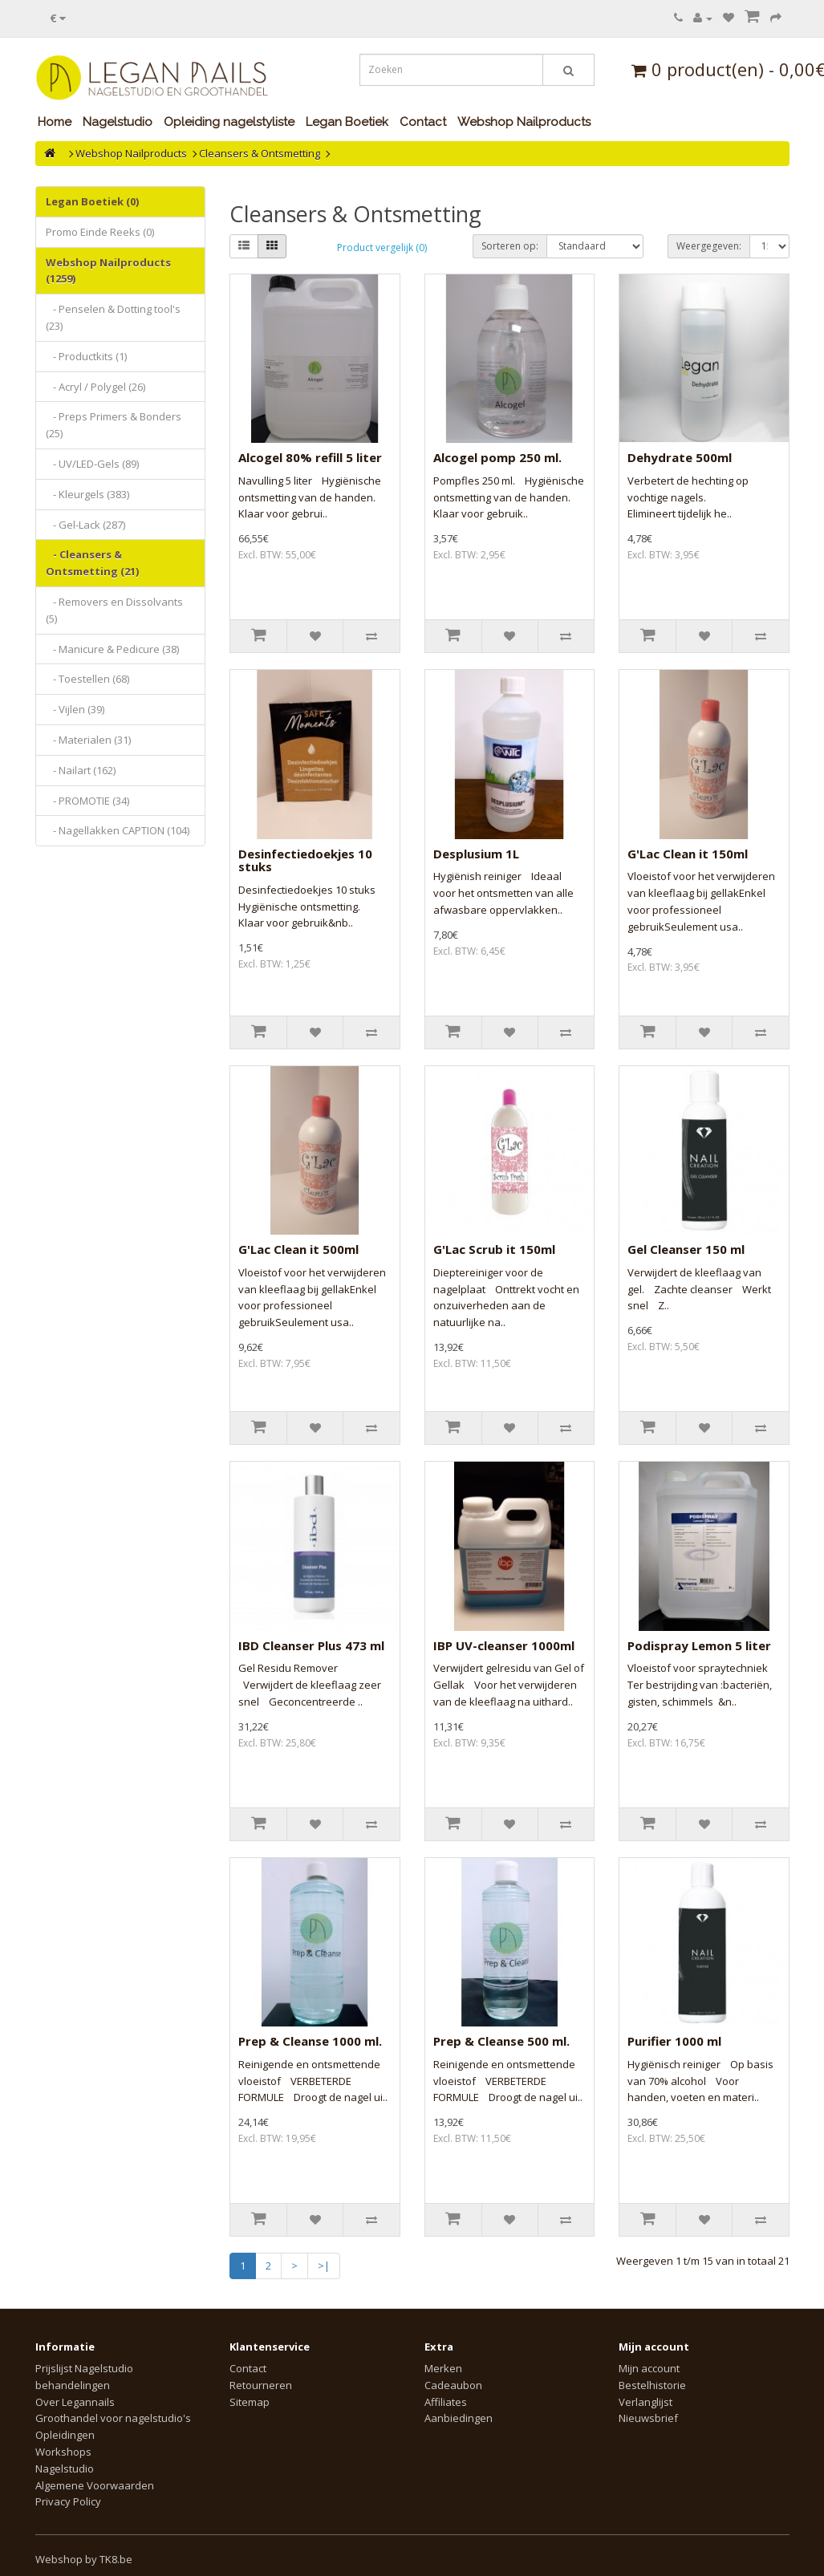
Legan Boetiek (347, 122)
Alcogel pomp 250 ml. (497, 457)
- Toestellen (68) (87, 678)
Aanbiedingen (458, 2418)
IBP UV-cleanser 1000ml (503, 1645)
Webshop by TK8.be (83, 2559)
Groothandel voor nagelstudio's (113, 2418)
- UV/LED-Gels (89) (92, 463)
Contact (423, 122)
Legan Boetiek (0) (92, 201)
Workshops (63, 2451)
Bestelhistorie (652, 2385)
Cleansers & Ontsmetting (259, 153)
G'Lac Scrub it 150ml (494, 1249)
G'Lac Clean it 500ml (298, 1249)
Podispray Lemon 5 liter (699, 1645)
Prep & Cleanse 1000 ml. (310, 2041)
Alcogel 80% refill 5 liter (310, 457)
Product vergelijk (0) (382, 247)
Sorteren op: (509, 246)
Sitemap (249, 2402)
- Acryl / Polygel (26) (95, 386)
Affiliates (445, 2402)
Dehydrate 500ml (679, 457)
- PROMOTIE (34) (87, 800)
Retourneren (260, 2385)
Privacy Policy (68, 2501)
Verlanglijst (645, 2402)
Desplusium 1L (476, 854)
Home (54, 122)
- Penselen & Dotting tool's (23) (113, 317)
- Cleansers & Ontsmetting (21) (92, 562)
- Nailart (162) (81, 770)
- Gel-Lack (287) (85, 524)
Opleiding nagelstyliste (229, 122)
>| (324, 2265)
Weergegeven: (708, 246)
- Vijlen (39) (75, 709)
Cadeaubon (453, 2385)
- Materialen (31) (88, 739)
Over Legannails (75, 2402)
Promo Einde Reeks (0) (100, 232)
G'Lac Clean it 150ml (687, 854)
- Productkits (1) (86, 356)
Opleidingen (65, 2435)
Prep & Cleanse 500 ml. (501, 2041)
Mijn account (649, 2368)
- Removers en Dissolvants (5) (114, 610)
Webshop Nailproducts (524, 122)
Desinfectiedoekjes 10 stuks (305, 860)
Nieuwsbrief (648, 2418)
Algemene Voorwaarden (94, 2485)
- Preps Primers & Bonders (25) (113, 424)
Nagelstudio (117, 122)
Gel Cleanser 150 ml (686, 1249)
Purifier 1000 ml (674, 2041)
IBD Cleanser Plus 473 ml (311, 1645)
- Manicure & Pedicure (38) (112, 649)
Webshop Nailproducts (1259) (108, 270)
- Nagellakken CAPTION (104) (117, 830)
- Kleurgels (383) (87, 494)
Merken (443, 2368)
